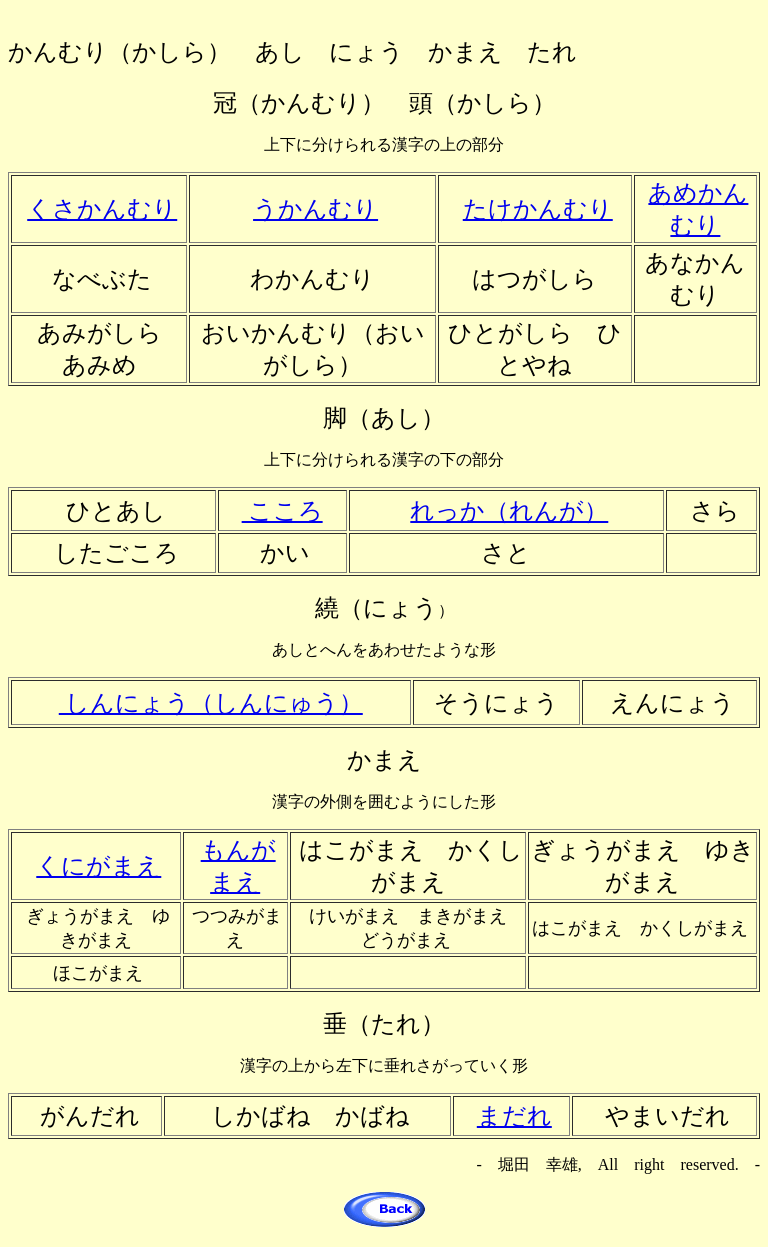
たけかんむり (538, 209)
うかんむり (315, 209)
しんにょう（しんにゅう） (211, 703)
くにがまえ (98, 866)
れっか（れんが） (509, 511)
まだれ (514, 1116)
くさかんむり (102, 209)
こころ (282, 511)
